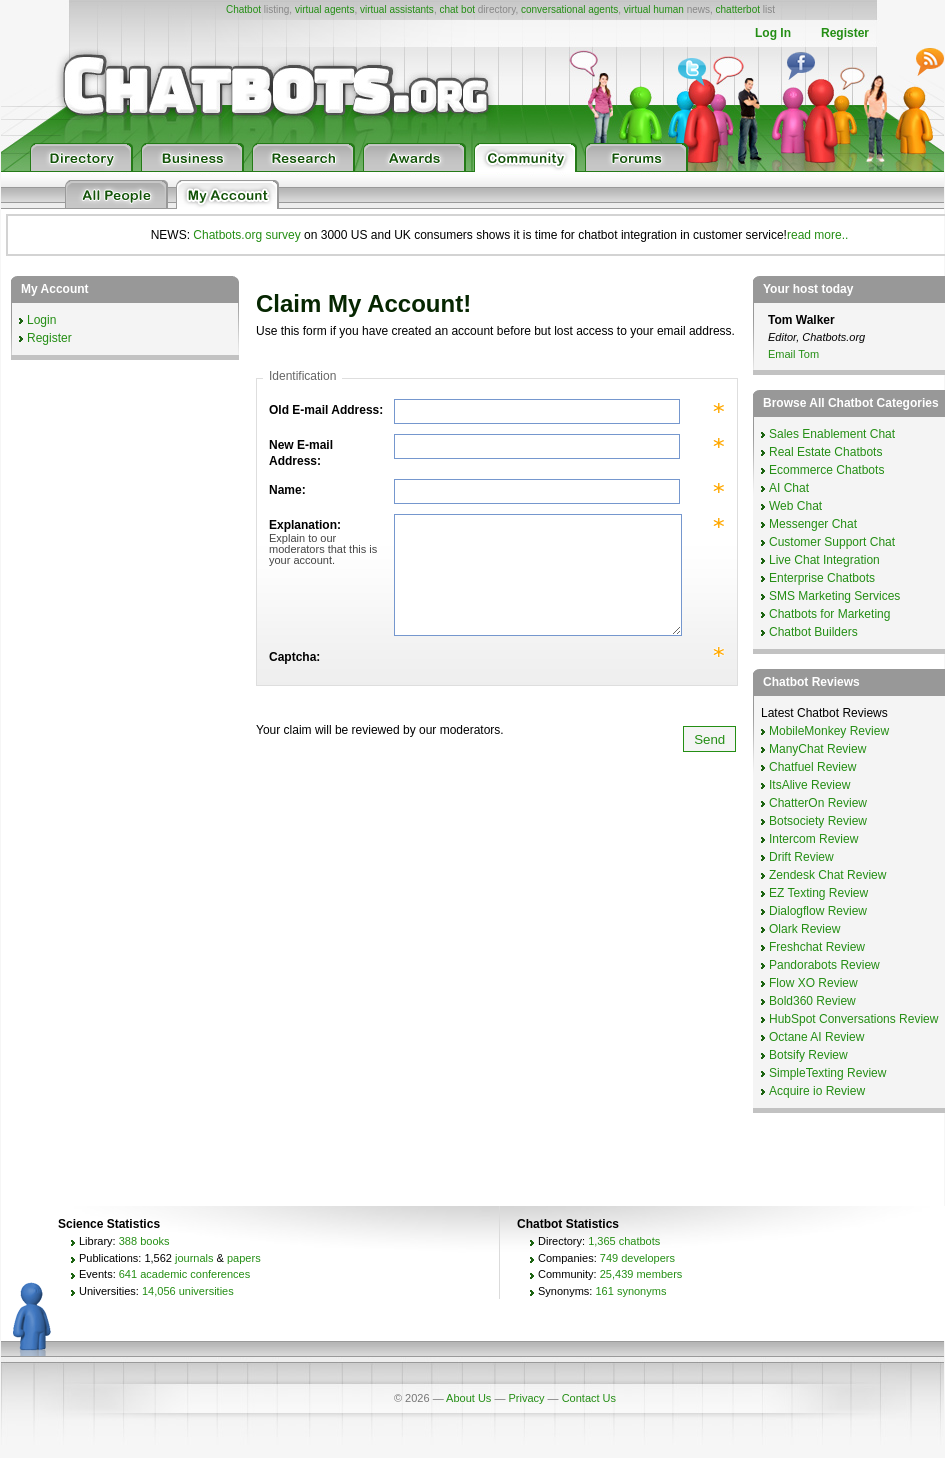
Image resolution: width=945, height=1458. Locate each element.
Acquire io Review (817, 1091)
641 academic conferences (184, 1274)
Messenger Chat (813, 524)
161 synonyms (630, 1291)
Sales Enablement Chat (832, 434)
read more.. (817, 235)
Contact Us (589, 1398)
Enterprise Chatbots (822, 578)
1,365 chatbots (624, 1241)
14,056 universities (188, 1291)
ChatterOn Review (818, 803)
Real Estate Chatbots (825, 452)
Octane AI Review (816, 1037)
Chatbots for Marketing (829, 614)
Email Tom (793, 354)
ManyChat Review (817, 749)
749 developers (637, 1258)
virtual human (654, 9)
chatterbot (738, 9)
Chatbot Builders (813, 632)
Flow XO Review (813, 983)
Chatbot (243, 9)
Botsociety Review (818, 821)
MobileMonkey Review (829, 731)
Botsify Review (808, 1055)
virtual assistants (397, 9)
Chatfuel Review (812, 767)
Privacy (526, 1398)
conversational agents (569, 9)
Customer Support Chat (832, 542)
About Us (468, 1398)
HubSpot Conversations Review (853, 1019)
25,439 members (641, 1274)
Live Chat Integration (824, 560)
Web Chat (795, 506)
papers (244, 1258)
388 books (144, 1241)
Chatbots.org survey (246, 235)
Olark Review (804, 929)
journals (194, 1258)
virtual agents (324, 9)
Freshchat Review (817, 947)
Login (41, 320)
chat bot (457, 9)
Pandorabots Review (824, 965)
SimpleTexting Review (827, 1073)
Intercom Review (813, 839)
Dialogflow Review (818, 911)
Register (845, 33)
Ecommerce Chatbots (826, 470)
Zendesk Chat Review (827, 875)
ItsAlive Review (809, 785)
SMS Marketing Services (834, 596)
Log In (773, 33)
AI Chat (789, 488)
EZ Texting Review (818, 893)
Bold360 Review (812, 1001)
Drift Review (801, 857)
